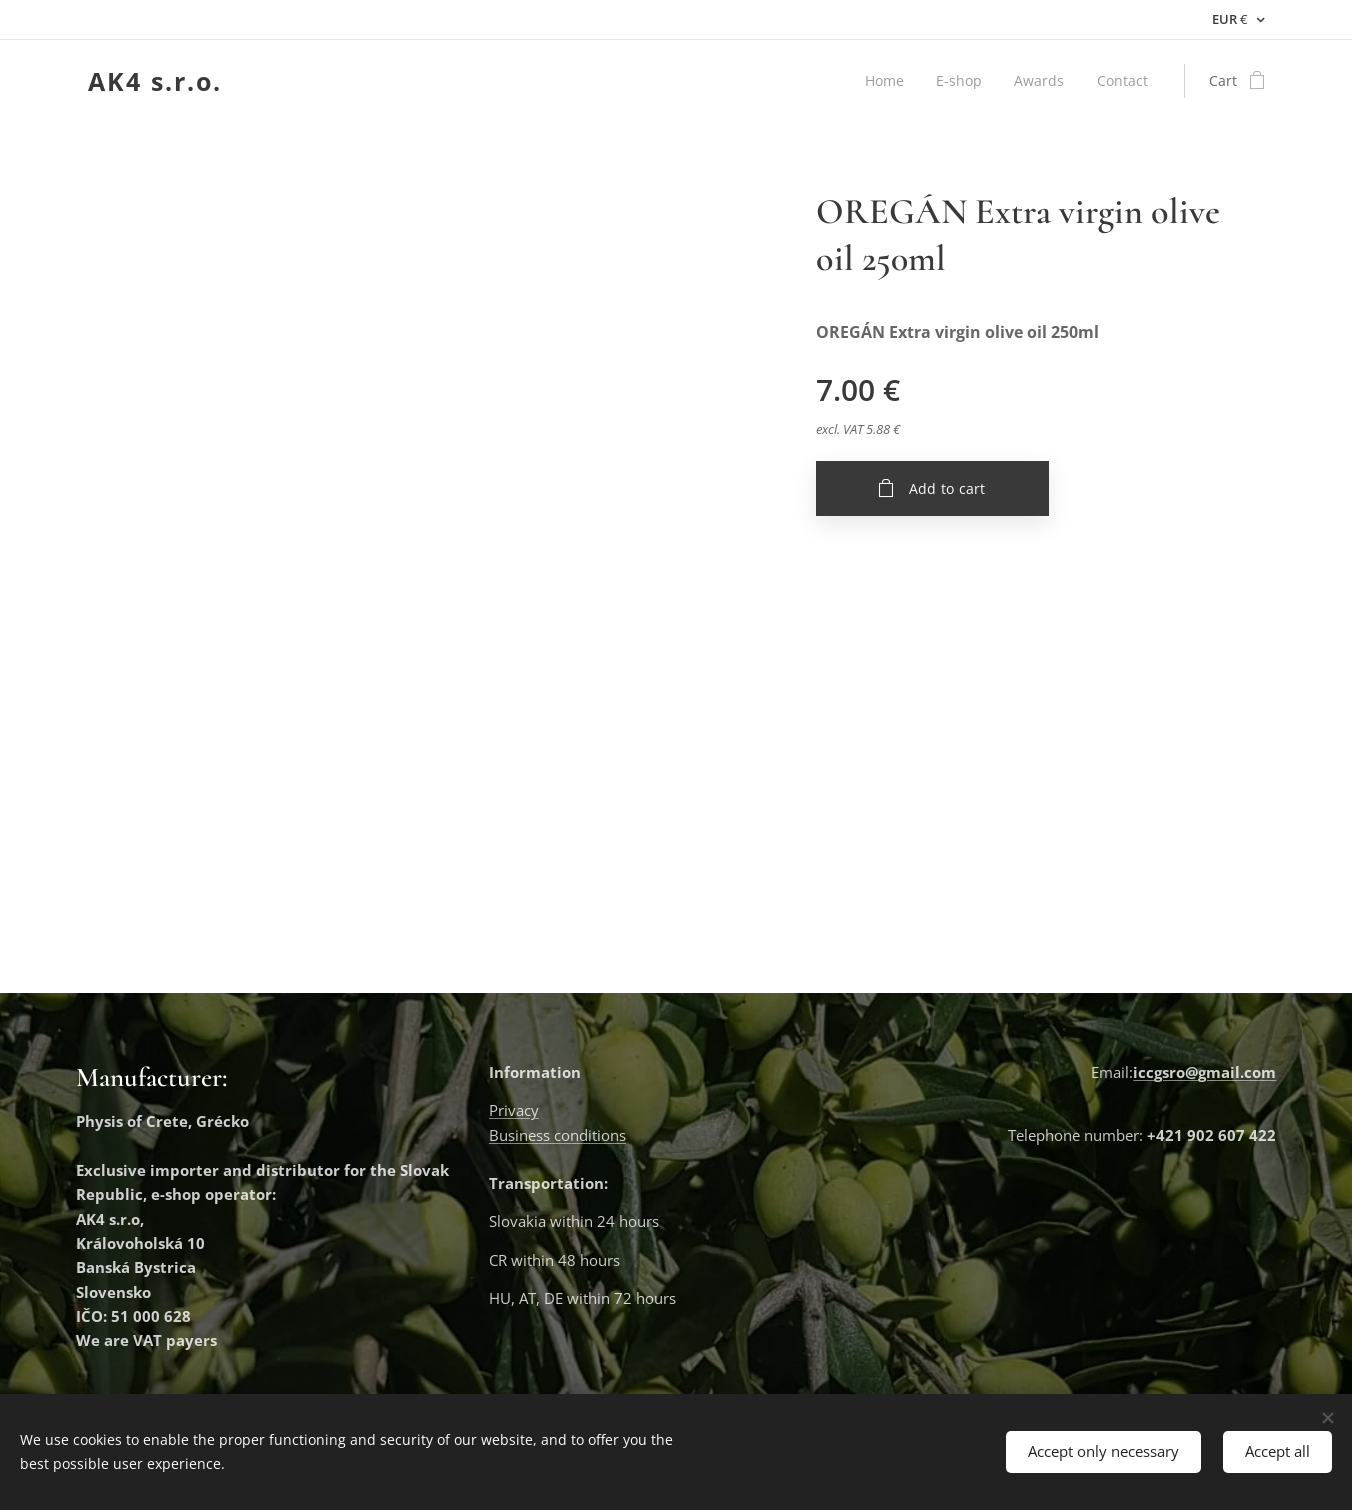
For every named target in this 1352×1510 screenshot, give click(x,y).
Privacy (514, 1111)
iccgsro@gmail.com (1204, 1072)
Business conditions (557, 1135)
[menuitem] (884, 81)
